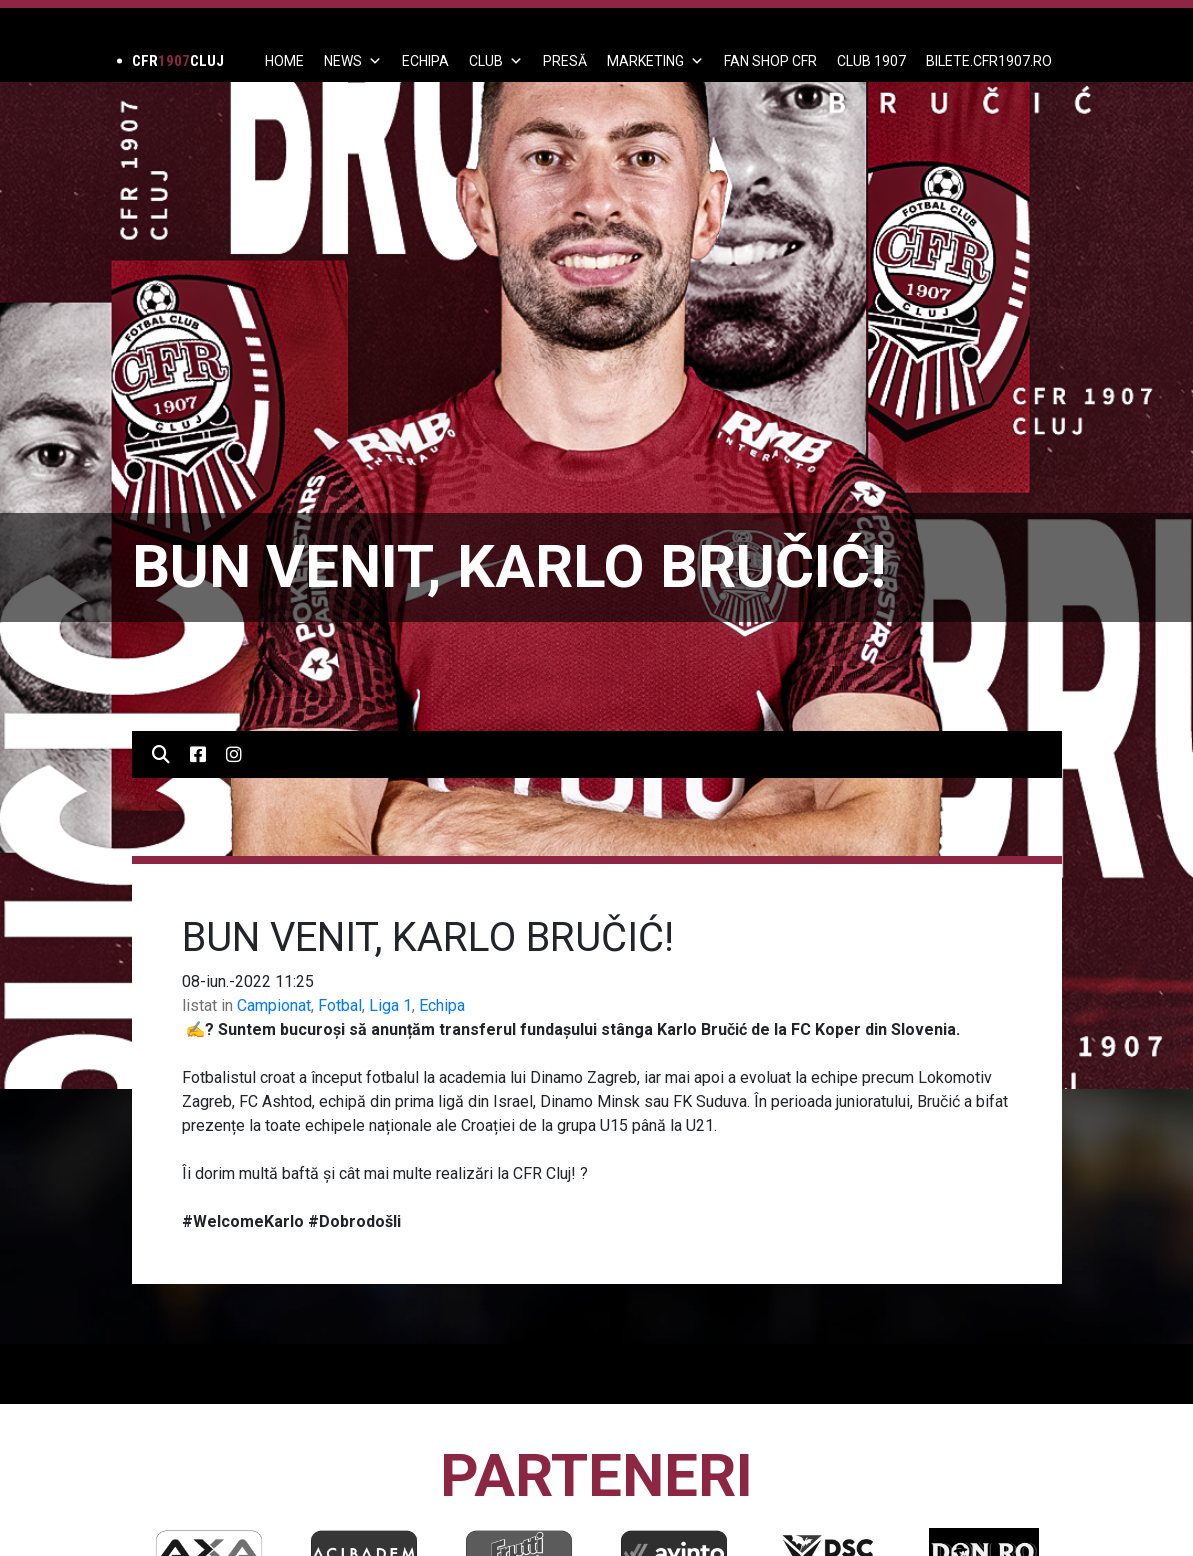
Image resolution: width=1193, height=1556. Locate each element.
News (353, 61)
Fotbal (340, 1005)
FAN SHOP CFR (770, 61)
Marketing (655, 61)
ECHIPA (425, 61)
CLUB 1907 (871, 61)
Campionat (274, 1005)
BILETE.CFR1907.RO (989, 61)
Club (496, 61)
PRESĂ (565, 61)
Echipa (442, 1005)
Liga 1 (390, 1005)
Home (284, 61)
